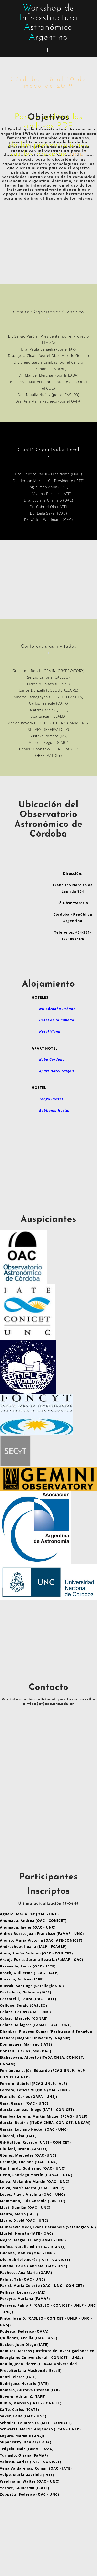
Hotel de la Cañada (56, 1020)
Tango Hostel (51, 1099)
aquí (78, 154)
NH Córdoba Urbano (57, 1008)
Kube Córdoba (52, 1059)
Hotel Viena (49, 1031)
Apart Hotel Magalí (56, 1071)
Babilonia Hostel (54, 1110)
